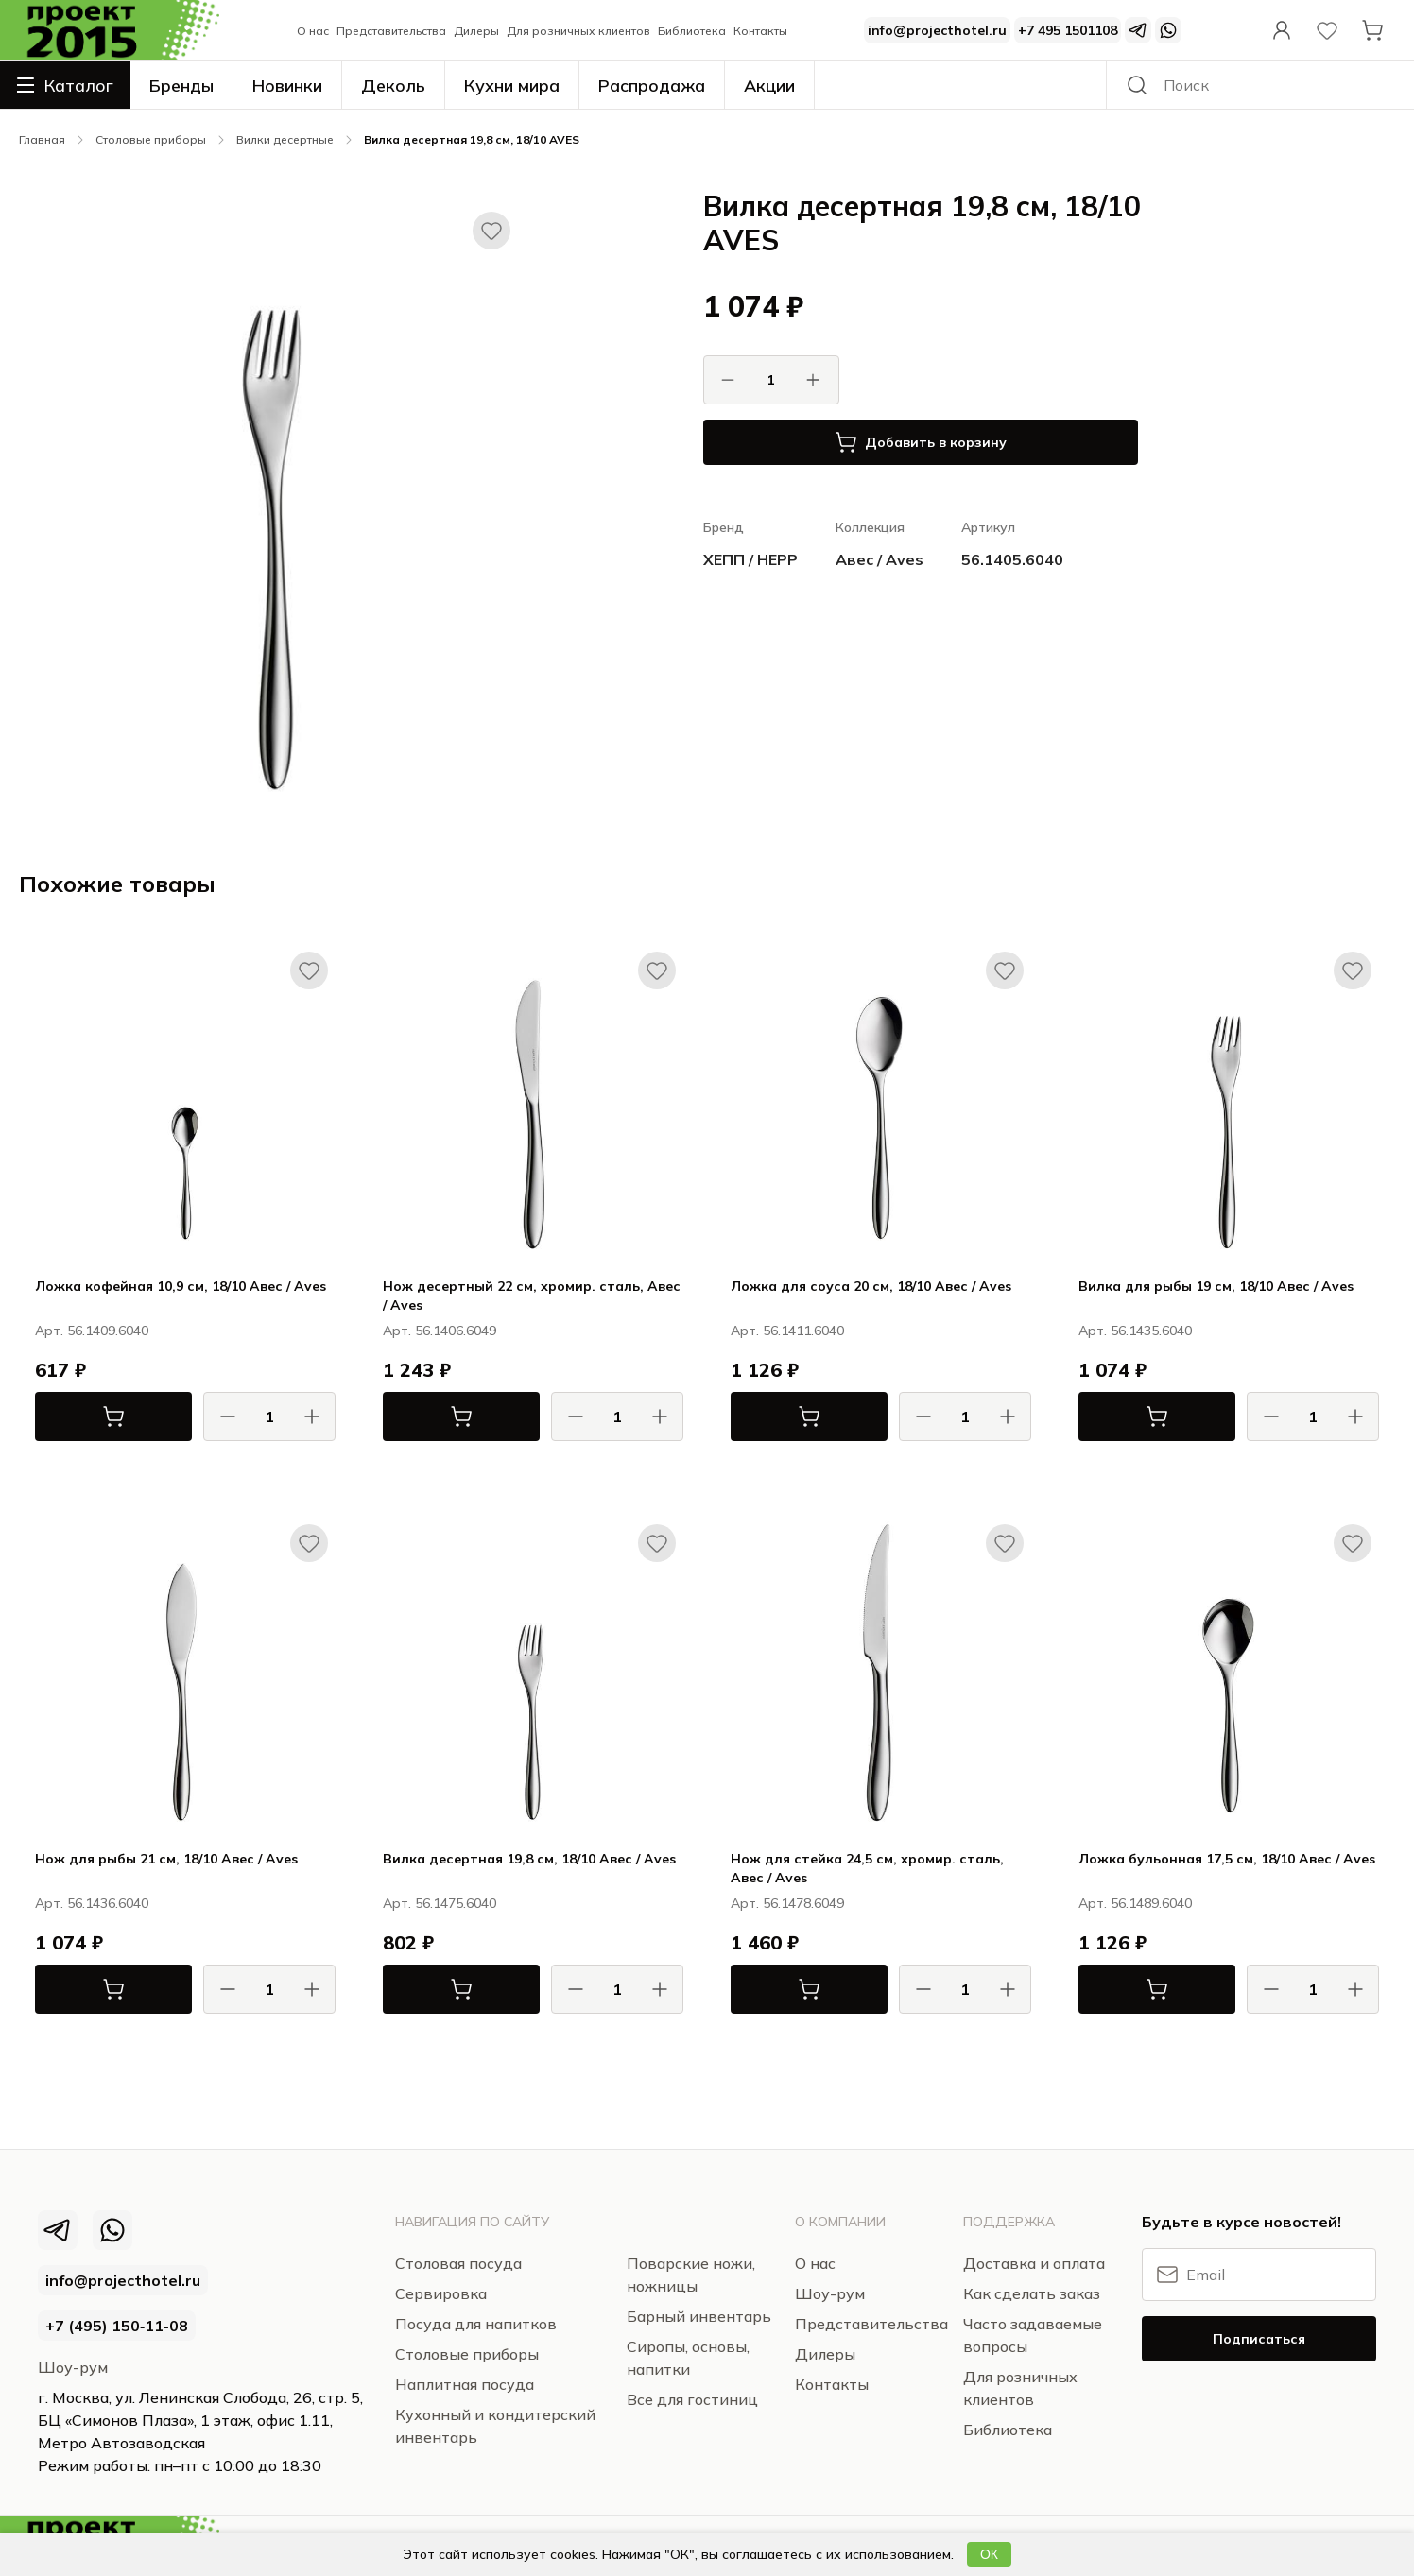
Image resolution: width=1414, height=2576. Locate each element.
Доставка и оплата (1034, 2263)
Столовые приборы (150, 139)
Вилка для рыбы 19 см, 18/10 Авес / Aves (1216, 1286)
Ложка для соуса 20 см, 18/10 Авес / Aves (871, 1286)
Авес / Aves (879, 559)
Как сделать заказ (1031, 2293)
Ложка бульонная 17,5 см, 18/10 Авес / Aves (1226, 1858)
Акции (769, 85)
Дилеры (476, 31)
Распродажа (651, 85)
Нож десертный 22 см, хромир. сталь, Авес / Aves (532, 1296)
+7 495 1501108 (1067, 30)
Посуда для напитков (476, 2323)
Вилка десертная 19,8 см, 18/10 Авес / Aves (529, 1858)
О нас (313, 31)
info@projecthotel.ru (937, 30)
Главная (42, 139)
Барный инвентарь (699, 2316)
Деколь (393, 85)
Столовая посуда (458, 2263)
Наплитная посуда (464, 2384)
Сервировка (441, 2293)
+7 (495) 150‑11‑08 (116, 2325)
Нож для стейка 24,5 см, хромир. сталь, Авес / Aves (867, 1868)
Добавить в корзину (921, 442)
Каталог (65, 85)
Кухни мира (512, 85)
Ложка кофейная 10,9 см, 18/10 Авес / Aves (180, 1286)
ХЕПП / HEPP (750, 559)
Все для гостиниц (692, 2399)
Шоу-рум (73, 2367)
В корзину (80, 1416)
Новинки (287, 85)
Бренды (181, 85)
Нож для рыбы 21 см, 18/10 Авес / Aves (166, 1858)
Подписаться (1259, 2338)
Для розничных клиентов (578, 31)
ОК (989, 2554)
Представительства (391, 31)
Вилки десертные (285, 139)
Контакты (760, 31)
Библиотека (692, 31)
